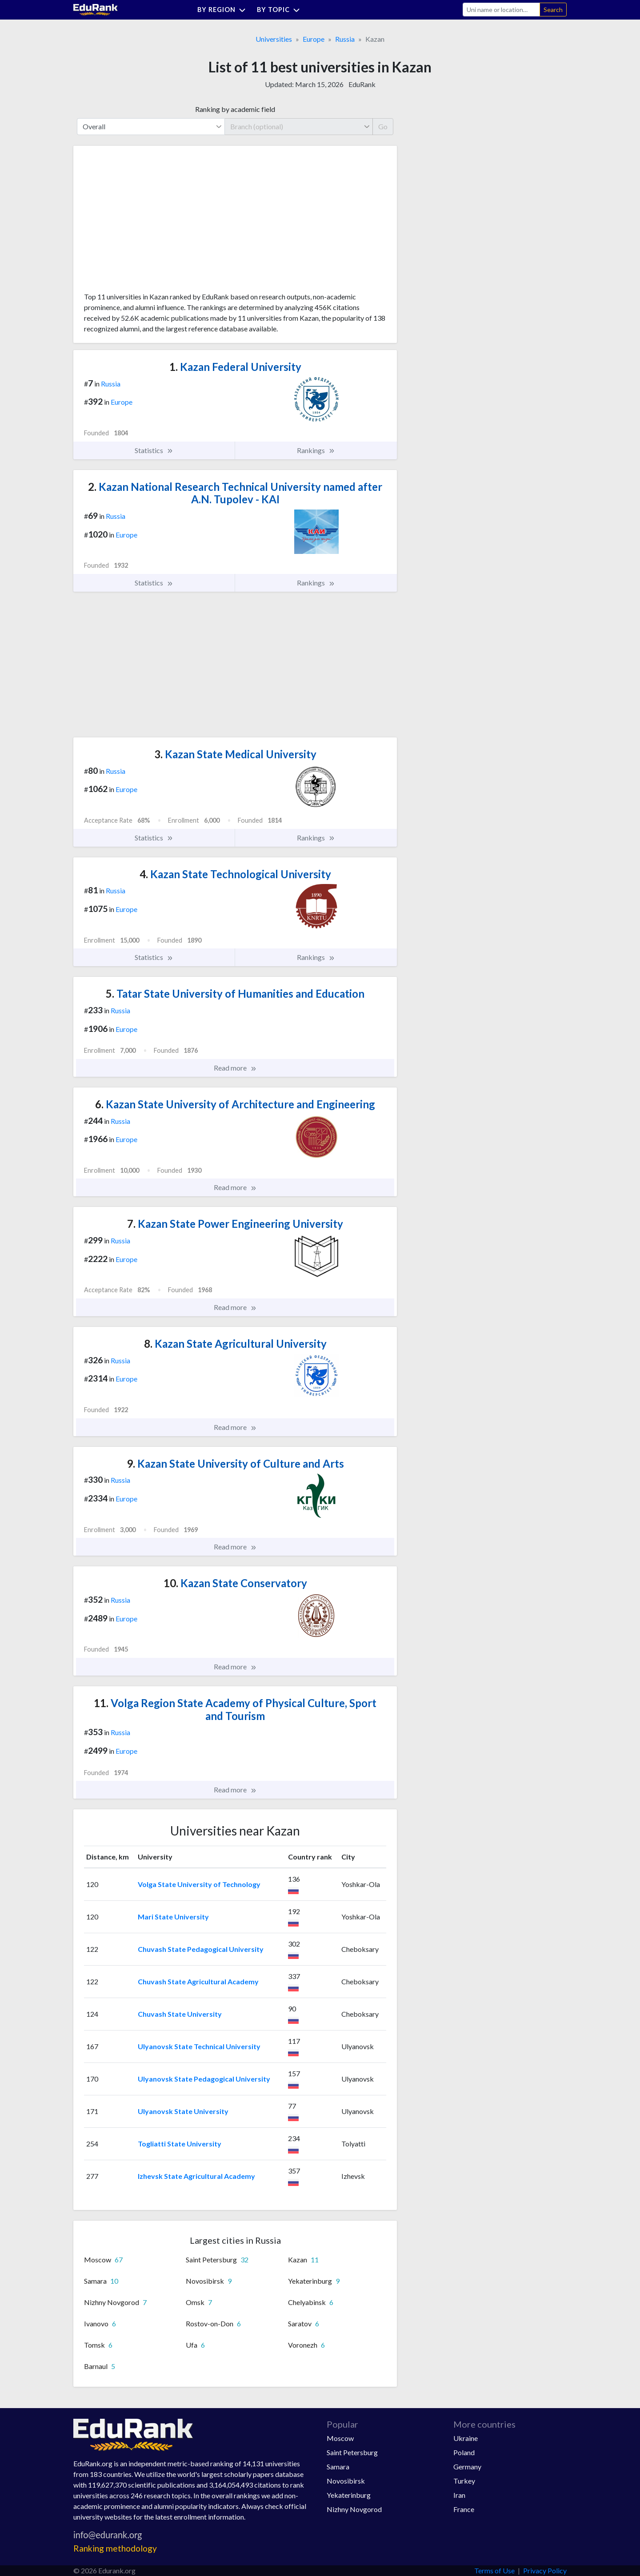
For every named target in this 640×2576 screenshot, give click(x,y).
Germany (467, 2466)
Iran (459, 2495)
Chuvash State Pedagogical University (201, 1949)
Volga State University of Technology (199, 1884)
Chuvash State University (180, 2014)
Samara (338, 2466)
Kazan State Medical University (235, 754)
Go (383, 126)
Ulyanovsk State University (183, 2111)
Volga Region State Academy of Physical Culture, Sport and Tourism (235, 1709)
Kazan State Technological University (235, 874)
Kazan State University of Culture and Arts (235, 1463)
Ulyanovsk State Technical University (199, 2046)
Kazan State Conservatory (235, 1583)
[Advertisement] (150, 222)
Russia (345, 39)
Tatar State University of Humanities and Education (235, 993)
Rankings (316, 450)
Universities (274, 39)
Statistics (154, 450)
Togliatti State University (179, 2143)
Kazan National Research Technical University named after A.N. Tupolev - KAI (235, 493)
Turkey (464, 2480)
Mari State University (173, 1916)
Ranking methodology (115, 2548)
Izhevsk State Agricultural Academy (196, 2176)
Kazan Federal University (235, 366)
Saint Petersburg (352, 2452)
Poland (464, 2452)
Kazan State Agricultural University (235, 1343)
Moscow (340, 2438)
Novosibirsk (346, 2480)
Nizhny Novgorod (354, 2509)
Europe (313, 39)
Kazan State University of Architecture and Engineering (235, 1104)
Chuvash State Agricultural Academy (198, 1981)
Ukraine (465, 2438)
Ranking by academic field (235, 109)
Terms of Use (494, 2570)
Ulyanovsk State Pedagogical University (204, 2078)
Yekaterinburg (349, 2495)
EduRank (362, 84)
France (463, 2509)
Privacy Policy (545, 2570)
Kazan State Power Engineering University (235, 1223)
